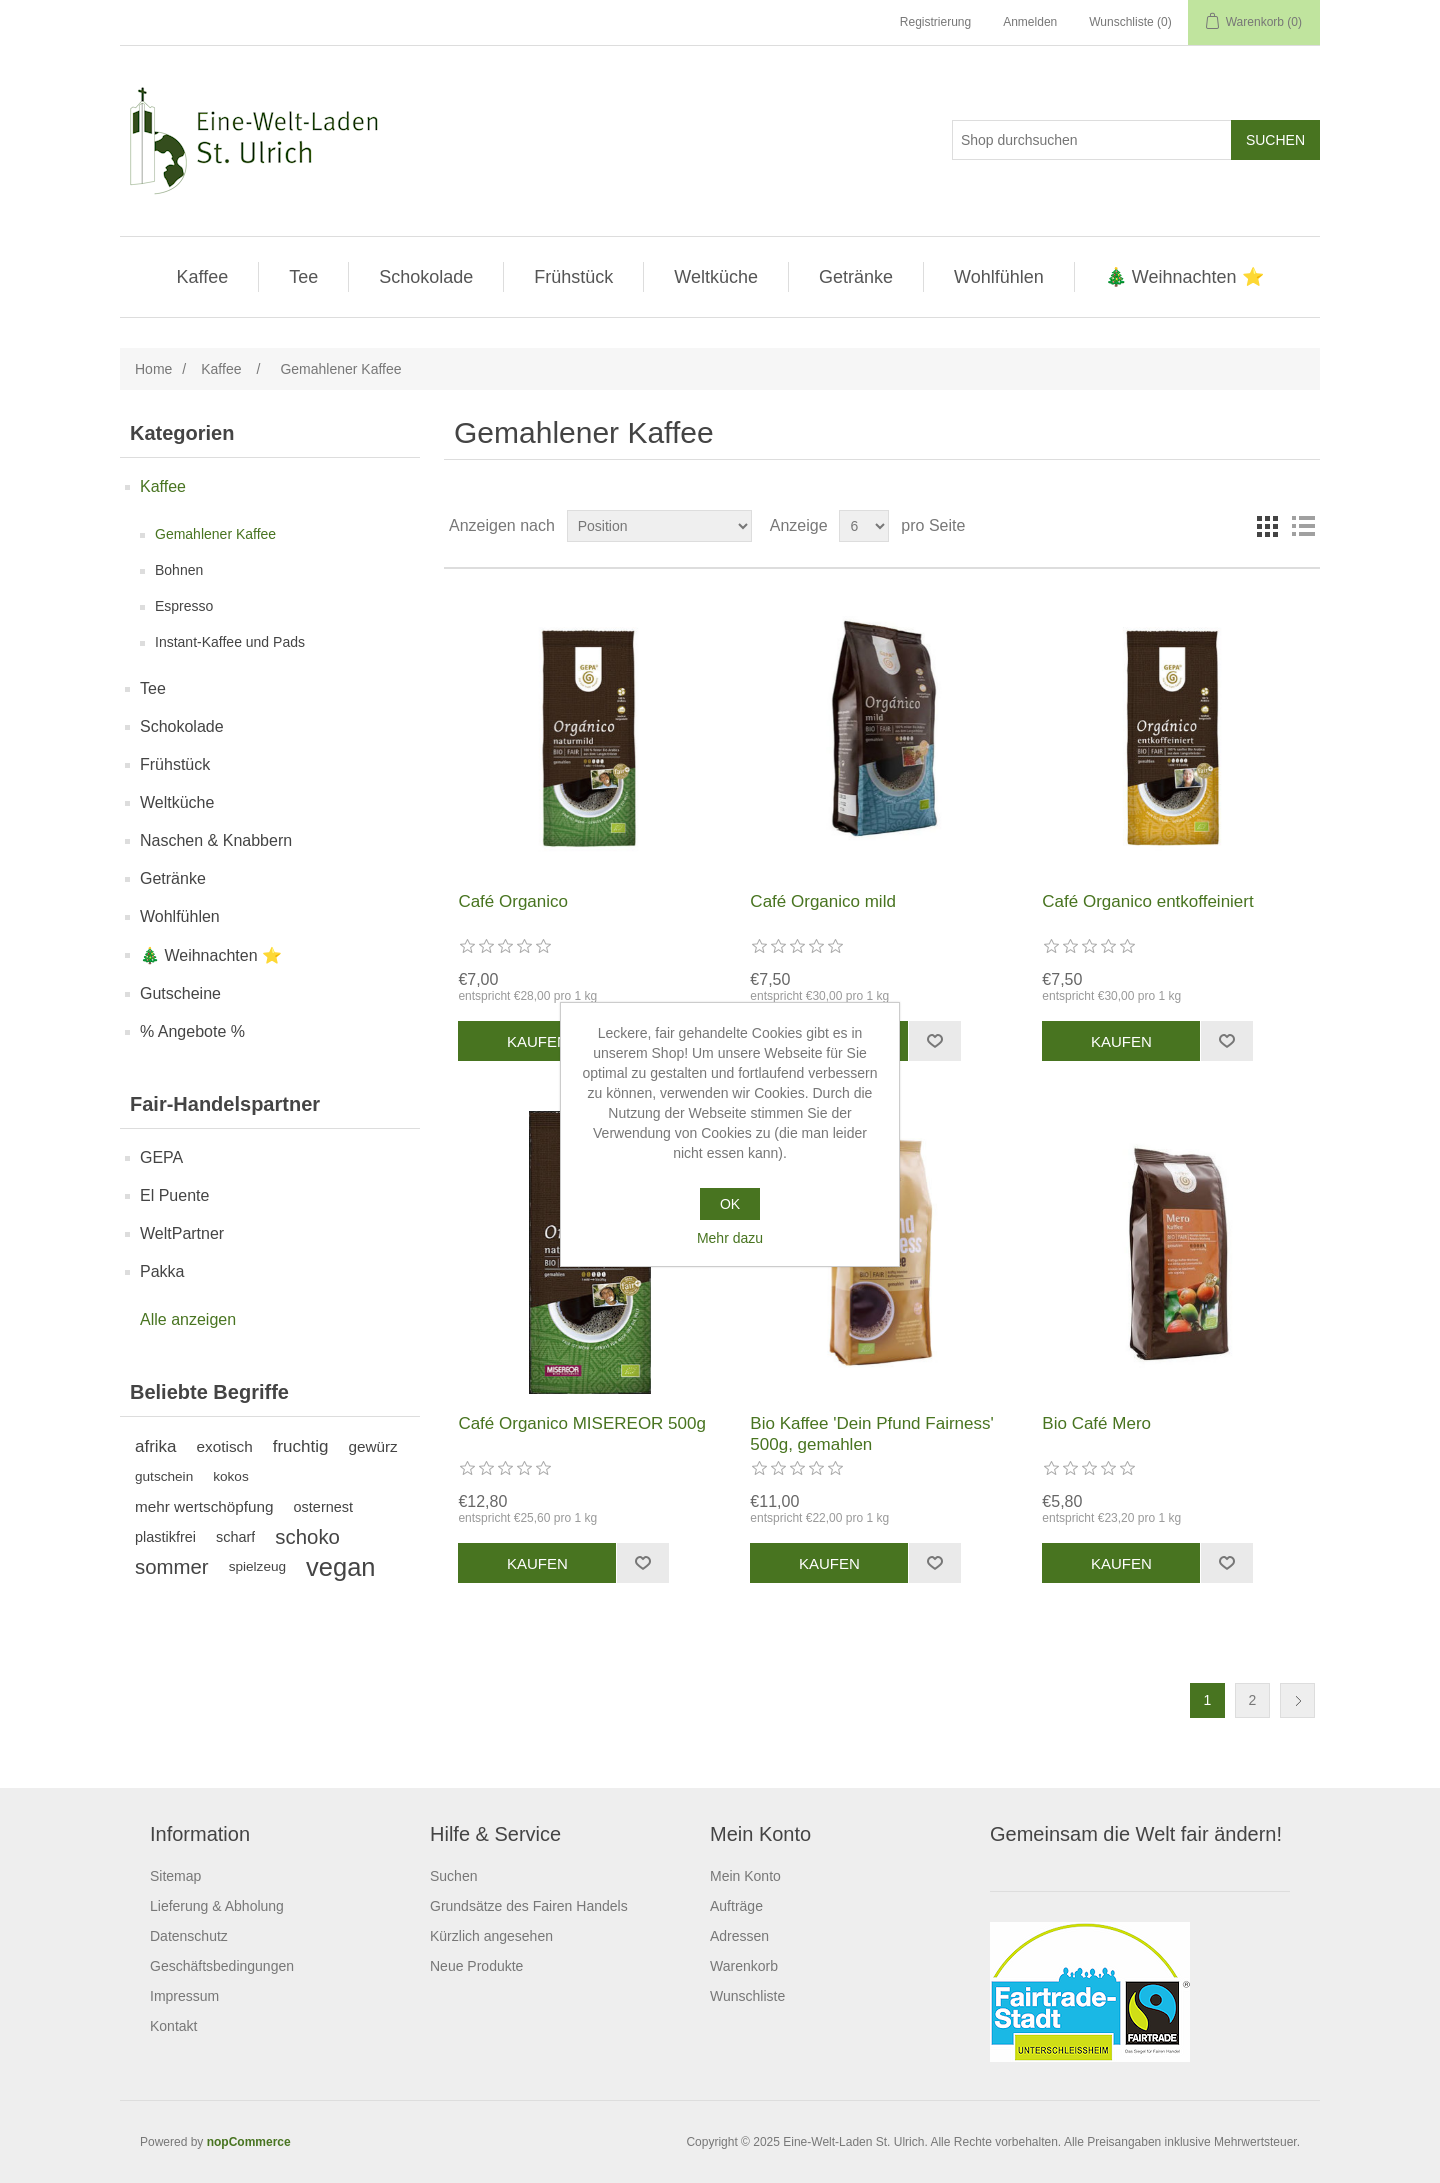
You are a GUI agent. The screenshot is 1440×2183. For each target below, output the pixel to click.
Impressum (184, 1996)
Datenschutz (189, 1936)
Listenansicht (1303, 526)
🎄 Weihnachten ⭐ (1184, 277)
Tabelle (1267, 526)
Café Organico (513, 901)
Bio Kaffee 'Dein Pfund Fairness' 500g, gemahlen (871, 1433)
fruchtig (301, 1446)
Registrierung (935, 22)
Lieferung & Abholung (217, 1906)
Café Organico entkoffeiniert (1147, 901)
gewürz (372, 1446)
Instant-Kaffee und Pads (230, 642)
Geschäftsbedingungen (222, 1966)
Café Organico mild (823, 901)
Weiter (1297, 1700)
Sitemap (175, 1876)
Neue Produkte (476, 1966)
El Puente (174, 1195)
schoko (307, 1537)
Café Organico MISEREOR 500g (582, 1423)
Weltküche (716, 277)
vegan (340, 1567)
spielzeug (257, 1566)
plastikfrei (165, 1537)
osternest (323, 1507)
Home (153, 369)
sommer (172, 1567)
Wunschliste (747, 1996)
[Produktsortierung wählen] (659, 526)
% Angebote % (192, 1031)
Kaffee (202, 277)
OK (730, 1204)
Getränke (856, 277)
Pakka (162, 1271)
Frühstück (573, 277)
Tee (303, 277)
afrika (156, 1446)
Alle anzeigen (188, 1319)
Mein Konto (745, 1876)
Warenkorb (744, 1966)
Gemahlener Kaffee (215, 534)
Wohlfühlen (999, 277)
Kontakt (173, 2026)
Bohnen (179, 570)
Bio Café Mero (1096, 1423)
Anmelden (1030, 22)
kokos (231, 1476)
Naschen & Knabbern (216, 840)
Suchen (453, 1876)
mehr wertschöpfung (204, 1506)
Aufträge (736, 1906)
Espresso (184, 606)
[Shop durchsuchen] (1092, 140)
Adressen (739, 1936)
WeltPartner (182, 1233)
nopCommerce (249, 2142)
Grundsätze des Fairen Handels (529, 1906)
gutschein (164, 1476)
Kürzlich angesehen (491, 1936)
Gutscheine (180, 993)
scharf (235, 1537)
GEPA (161, 1157)
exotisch (225, 1446)
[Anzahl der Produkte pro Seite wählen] (864, 526)
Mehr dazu (730, 1238)
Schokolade (426, 277)
